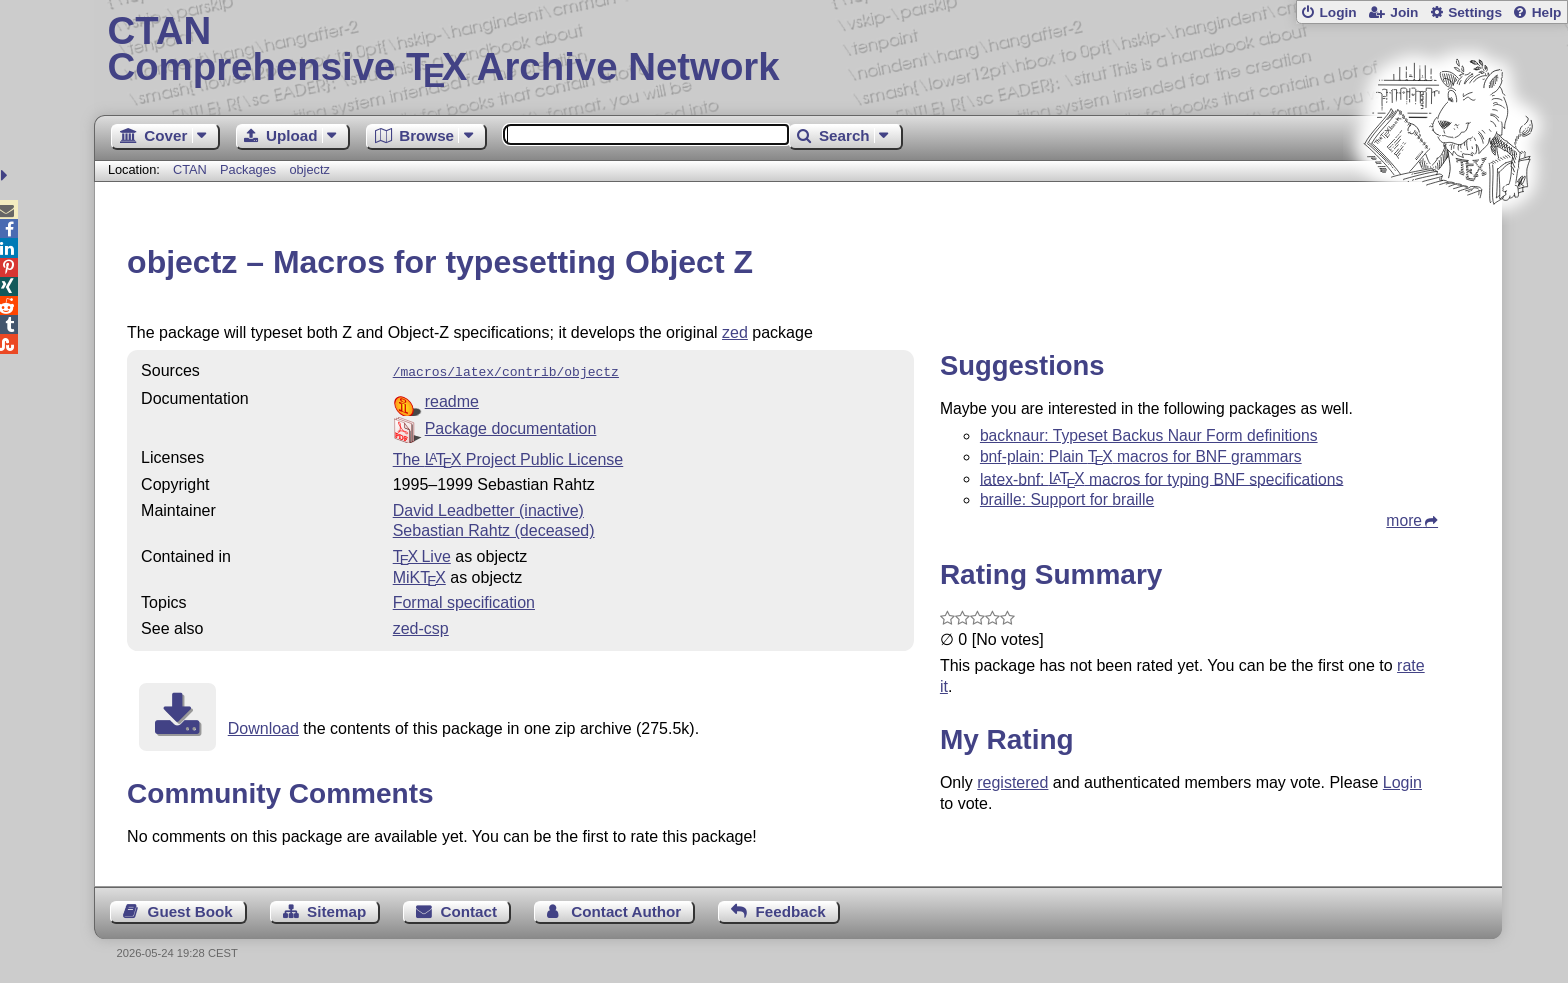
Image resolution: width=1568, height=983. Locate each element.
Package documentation (511, 426)
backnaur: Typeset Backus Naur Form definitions (1149, 435)
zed (735, 332)
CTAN (190, 169)
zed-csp (421, 626)
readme (452, 399)
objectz (309, 169)
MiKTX (419, 575)
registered (1012, 782)
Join (1404, 12)
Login (1337, 12)
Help (1547, 12)
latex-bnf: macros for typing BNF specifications (1161, 478)
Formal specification (464, 600)
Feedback (791, 909)
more (1404, 520)
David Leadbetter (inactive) (488, 508)
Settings (1475, 12)
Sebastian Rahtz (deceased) (494, 528)
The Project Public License (508, 457)
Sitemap (336, 909)
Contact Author (626, 909)
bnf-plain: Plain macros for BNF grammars (1141, 456)
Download (263, 726)
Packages (250, 169)
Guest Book (190, 909)
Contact (469, 909)
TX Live (422, 554)
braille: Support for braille (1067, 499)
